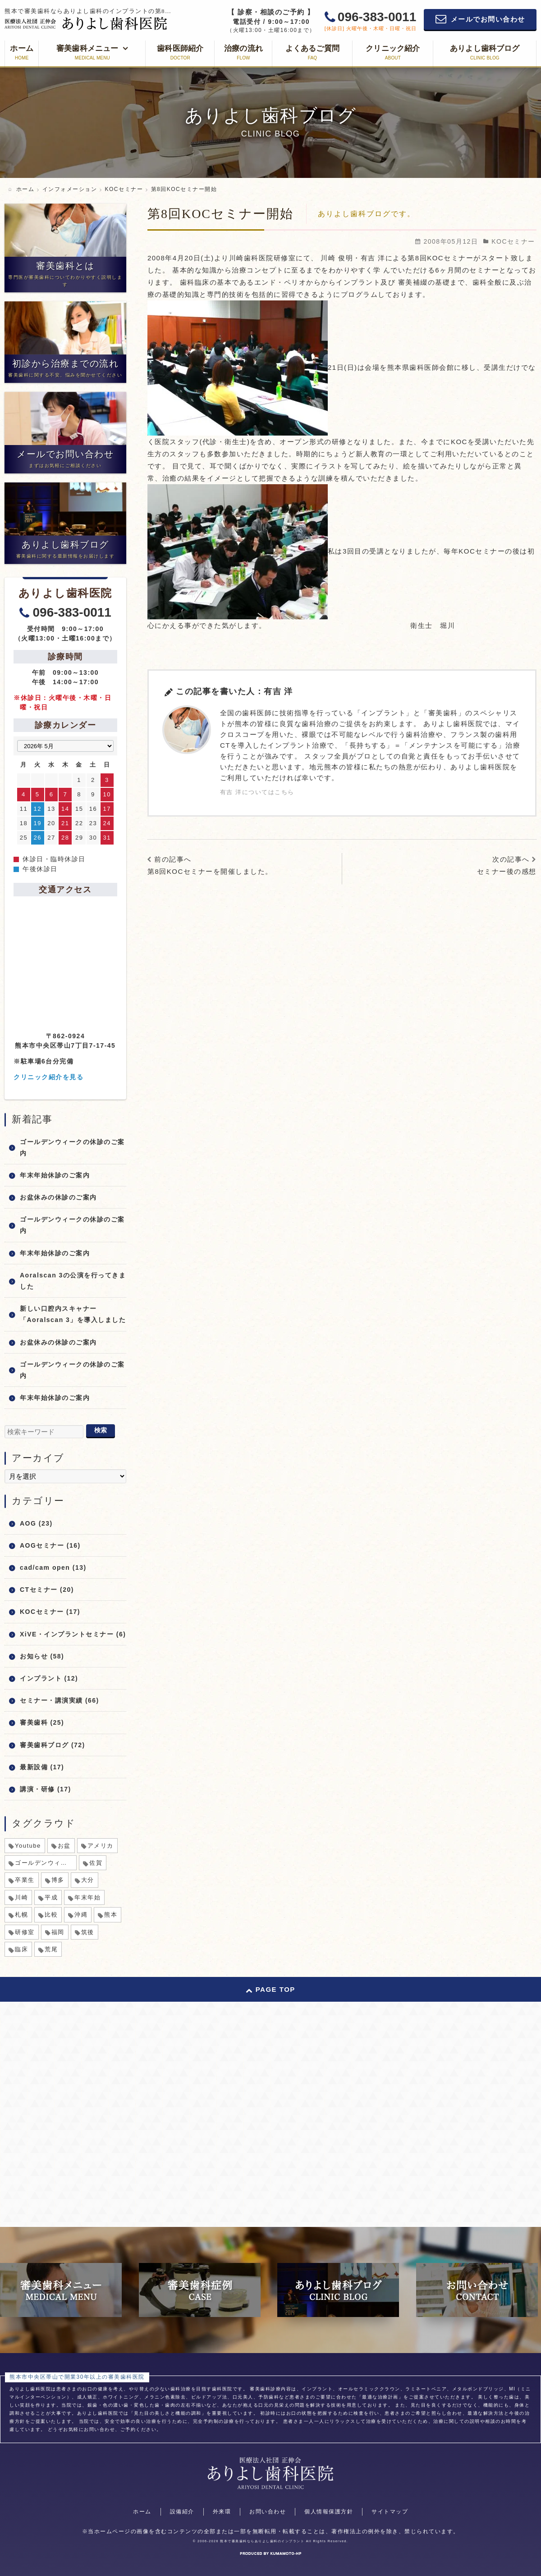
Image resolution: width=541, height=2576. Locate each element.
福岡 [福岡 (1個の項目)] (57, 1932)
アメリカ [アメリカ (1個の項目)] (100, 1845)
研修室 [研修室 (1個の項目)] (25, 1932)
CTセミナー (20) (47, 1589)
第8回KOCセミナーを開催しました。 (210, 871)
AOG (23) (36, 1523)
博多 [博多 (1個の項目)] (57, 1879)
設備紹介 (182, 2511)
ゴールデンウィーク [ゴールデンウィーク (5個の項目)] (44, 1862)
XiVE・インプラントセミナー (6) (73, 1634)
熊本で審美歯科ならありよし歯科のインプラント (262, 2541)
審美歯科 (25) (42, 1722)
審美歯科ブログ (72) (52, 1745)
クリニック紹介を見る (48, 1077)
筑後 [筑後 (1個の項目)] (87, 1932)
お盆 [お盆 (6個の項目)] (64, 1845)
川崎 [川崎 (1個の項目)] (21, 1897)
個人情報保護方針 (328, 2511)
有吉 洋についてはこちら (257, 792)
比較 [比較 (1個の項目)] (51, 1914)
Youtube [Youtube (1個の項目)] (28, 1845)
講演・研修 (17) (45, 1789)
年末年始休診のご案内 (55, 1175)
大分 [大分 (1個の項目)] (87, 1879)
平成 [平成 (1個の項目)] (51, 1897)
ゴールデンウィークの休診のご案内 (72, 1147)
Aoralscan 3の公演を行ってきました (73, 1281)
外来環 (222, 2511)
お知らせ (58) (42, 1656)
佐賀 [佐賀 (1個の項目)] (95, 1862)
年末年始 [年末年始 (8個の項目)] (87, 1897)
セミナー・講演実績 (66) (59, 1700)
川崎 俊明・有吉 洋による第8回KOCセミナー (397, 258)
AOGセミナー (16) (50, 1545)
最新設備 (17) (42, 1767)
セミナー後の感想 (506, 871)
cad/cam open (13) (53, 1567)
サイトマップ (389, 2511)
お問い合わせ (267, 2511)
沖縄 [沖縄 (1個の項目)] (80, 1914)
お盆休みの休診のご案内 (58, 1197)
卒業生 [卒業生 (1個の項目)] (25, 1879)
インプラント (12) (49, 1678)
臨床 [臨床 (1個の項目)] (21, 1949)
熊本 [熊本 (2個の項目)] (110, 1914)
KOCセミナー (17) (50, 1611)
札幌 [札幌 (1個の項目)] (21, 1914)
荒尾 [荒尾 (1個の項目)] (51, 1949)
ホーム (142, 2511)
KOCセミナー (513, 241)
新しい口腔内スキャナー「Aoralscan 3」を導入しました (73, 1314)
